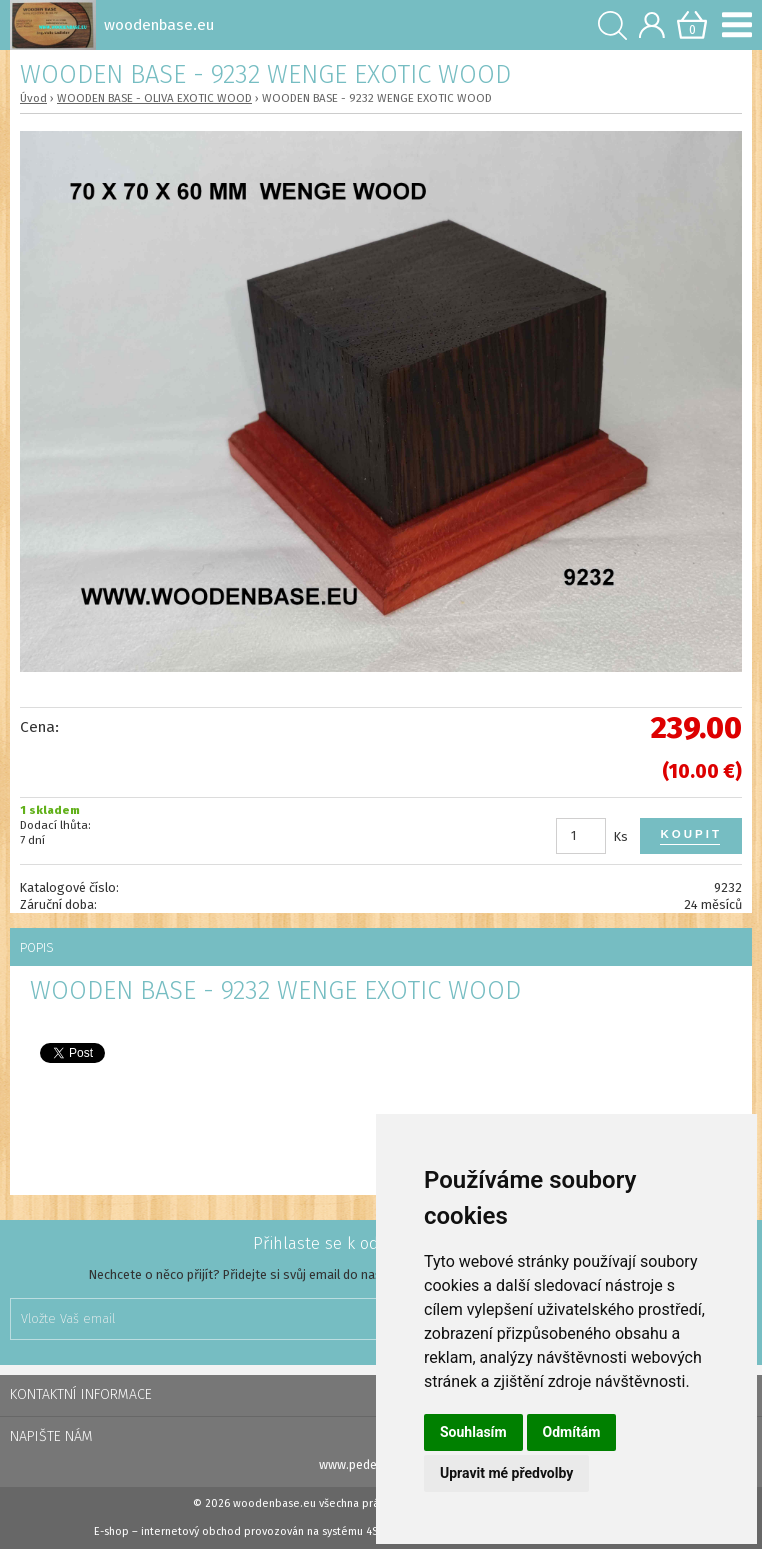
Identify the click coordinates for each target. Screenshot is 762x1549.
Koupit (691, 834)
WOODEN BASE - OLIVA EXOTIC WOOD (154, 98)
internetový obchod (191, 1531)
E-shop (111, 1531)
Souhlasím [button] (473, 1432)
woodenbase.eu (274, 1503)
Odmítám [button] (572, 1432)
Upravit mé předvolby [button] (506, 1473)
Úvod (33, 98)
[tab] (381, 947)
